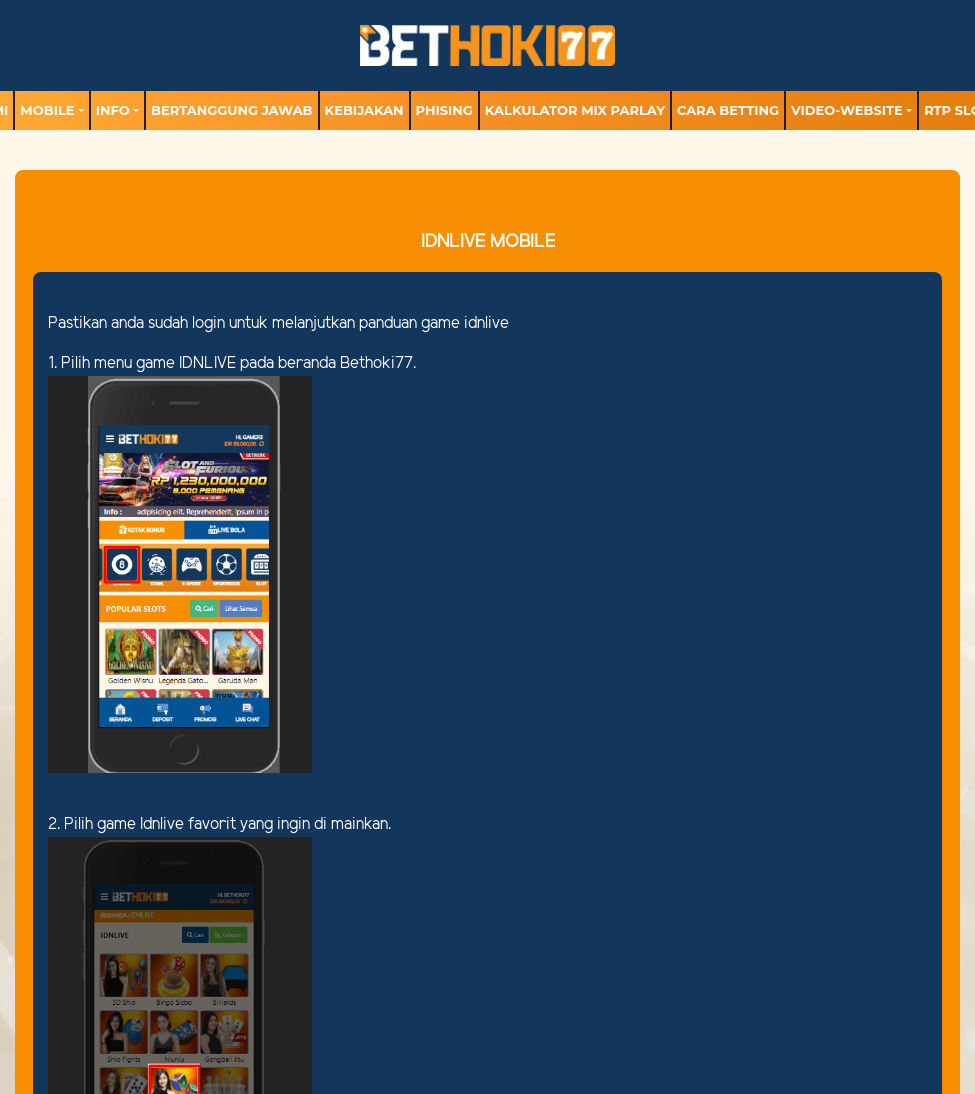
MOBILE (47, 110)
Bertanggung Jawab (231, 110)
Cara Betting (728, 110)
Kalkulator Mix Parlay (575, 110)
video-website (847, 110)
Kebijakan (364, 110)
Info (113, 110)
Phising (444, 110)
